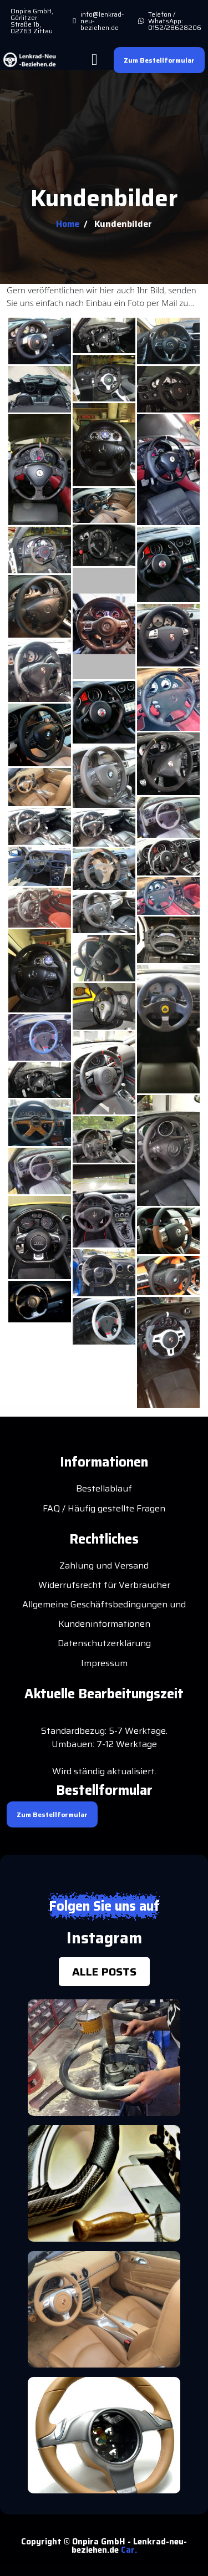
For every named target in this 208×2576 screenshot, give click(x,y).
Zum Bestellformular (159, 60)
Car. (129, 2550)
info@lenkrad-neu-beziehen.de (102, 21)
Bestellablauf (104, 1488)
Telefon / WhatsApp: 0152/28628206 (174, 21)
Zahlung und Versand (104, 1565)
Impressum (104, 1663)
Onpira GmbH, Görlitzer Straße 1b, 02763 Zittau (32, 21)
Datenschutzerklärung (104, 1643)
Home (67, 224)
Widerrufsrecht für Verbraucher (104, 1585)
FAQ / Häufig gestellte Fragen (104, 1508)
